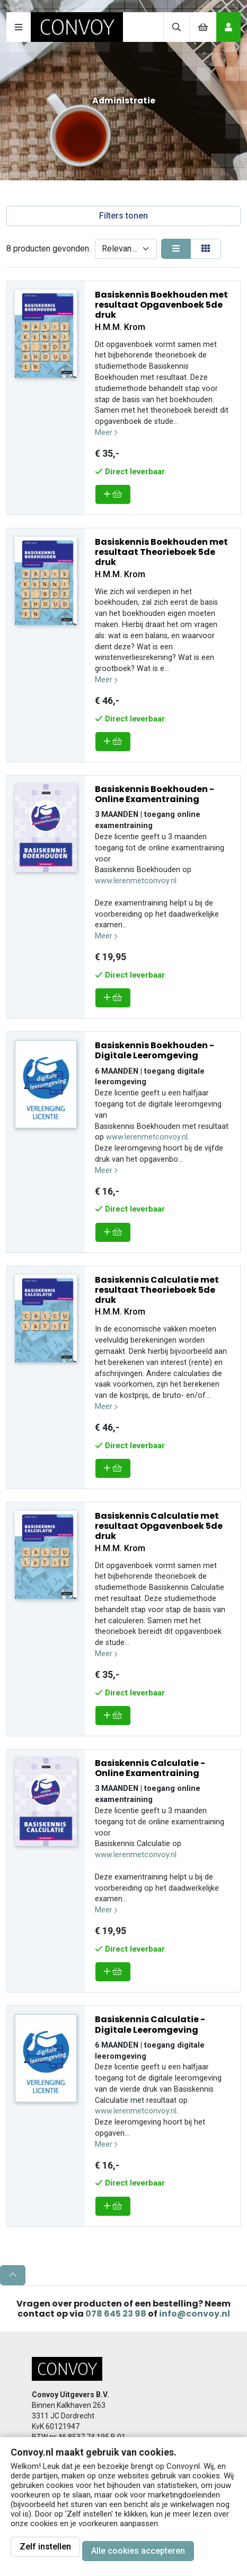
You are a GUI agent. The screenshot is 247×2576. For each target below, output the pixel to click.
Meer (106, 432)
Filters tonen (123, 216)
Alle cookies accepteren (138, 2551)
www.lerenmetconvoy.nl (136, 880)
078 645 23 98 (115, 2314)
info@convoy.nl (194, 2314)
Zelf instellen (45, 2547)
